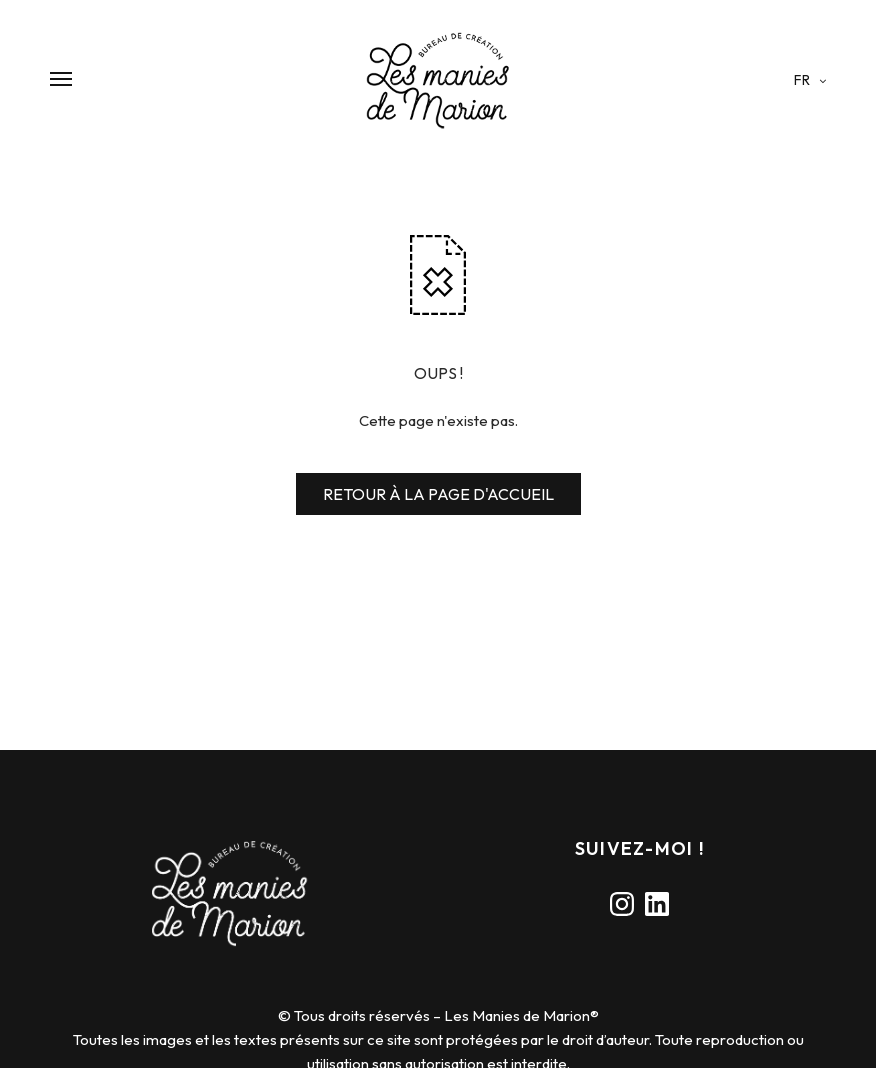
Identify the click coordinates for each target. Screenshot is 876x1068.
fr (803, 80)
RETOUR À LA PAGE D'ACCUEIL (438, 494)
